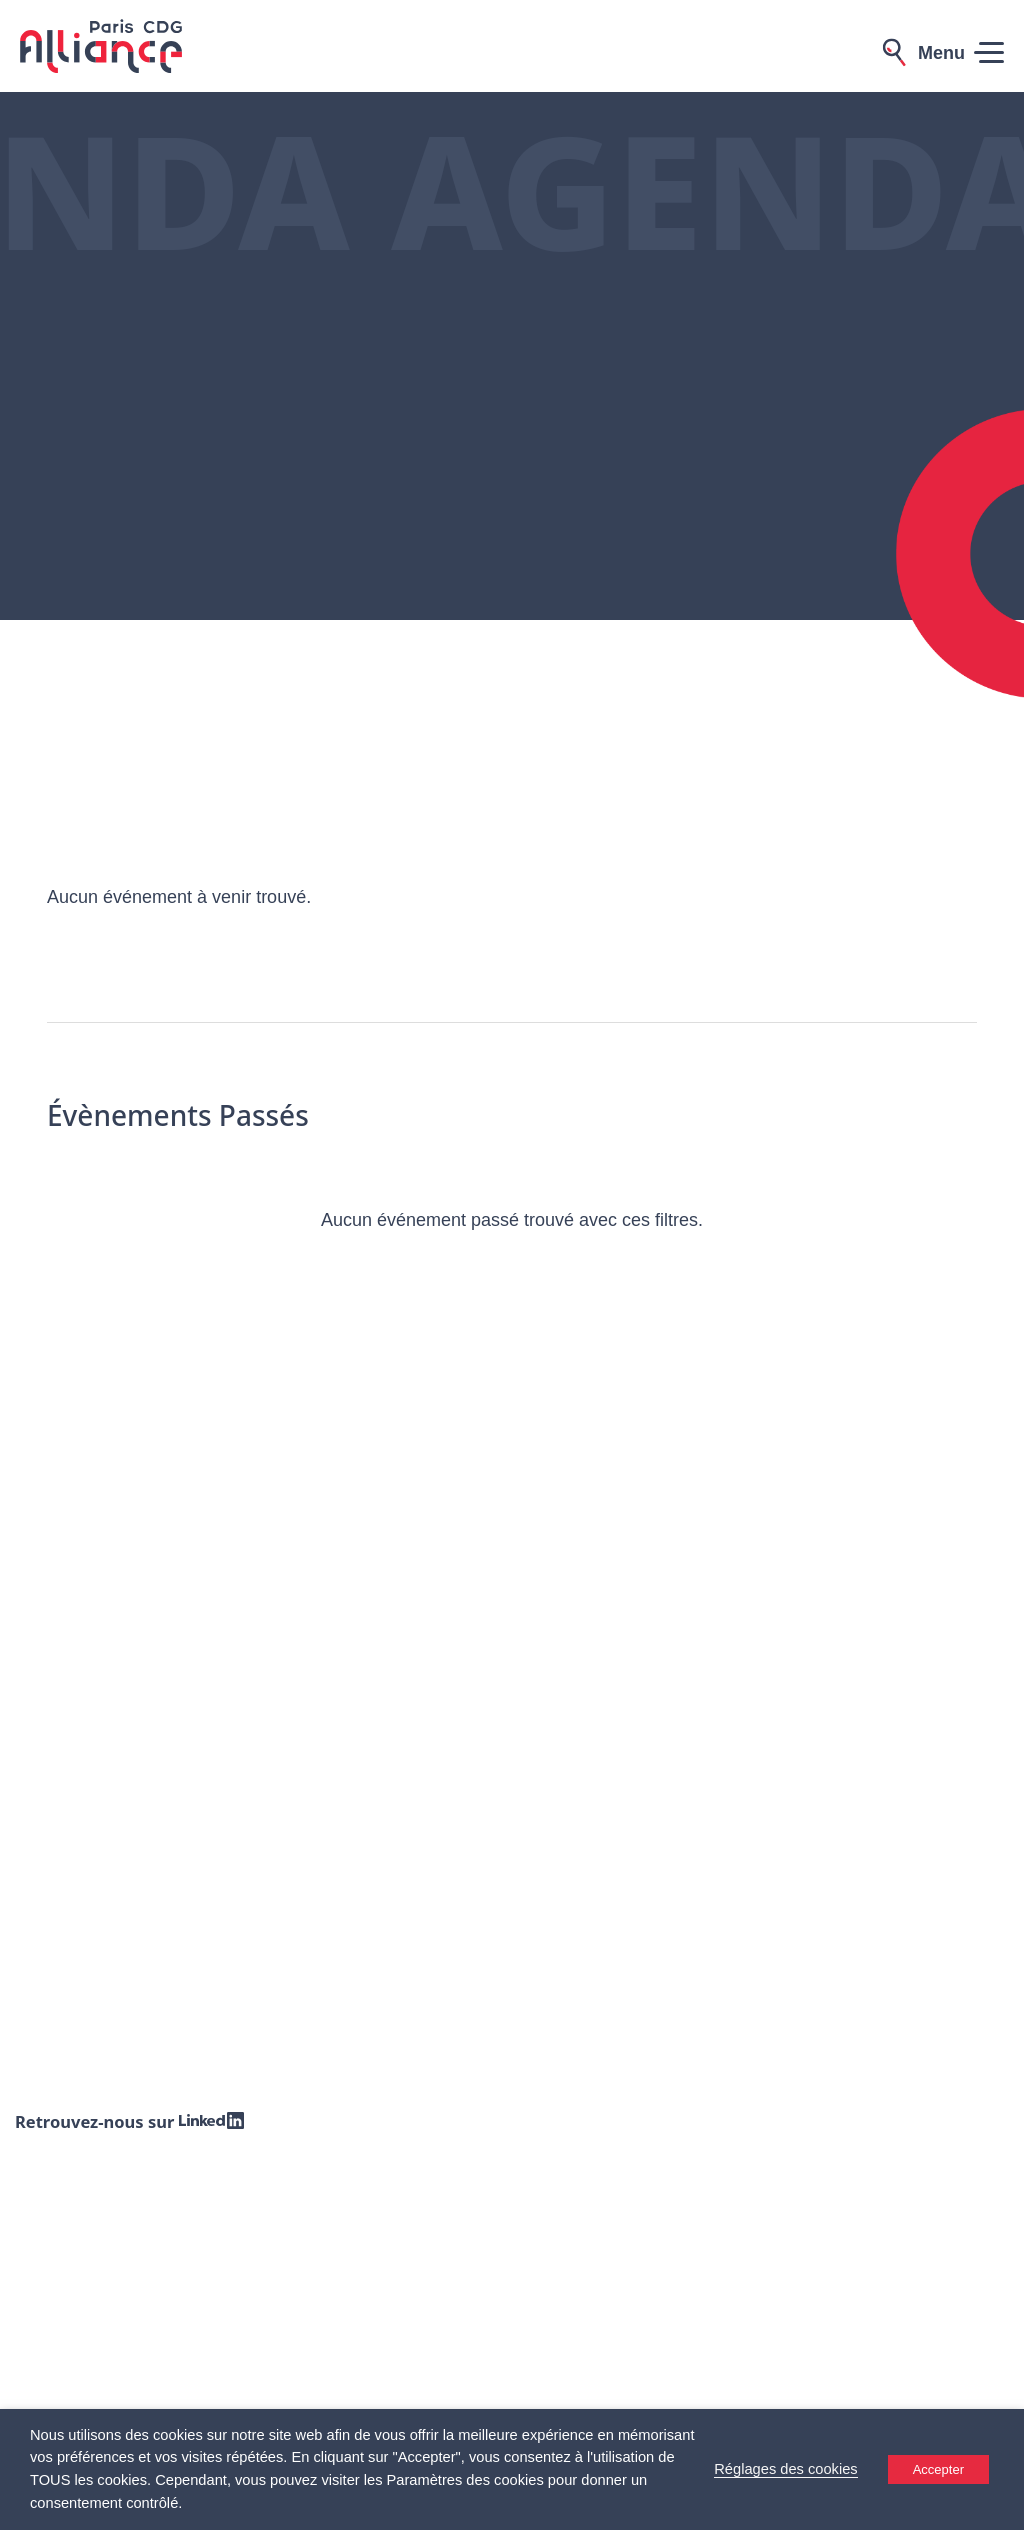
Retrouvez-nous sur (131, 2121)
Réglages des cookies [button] (785, 2469)
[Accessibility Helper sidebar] (1000, 2506)
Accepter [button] (938, 2469)
